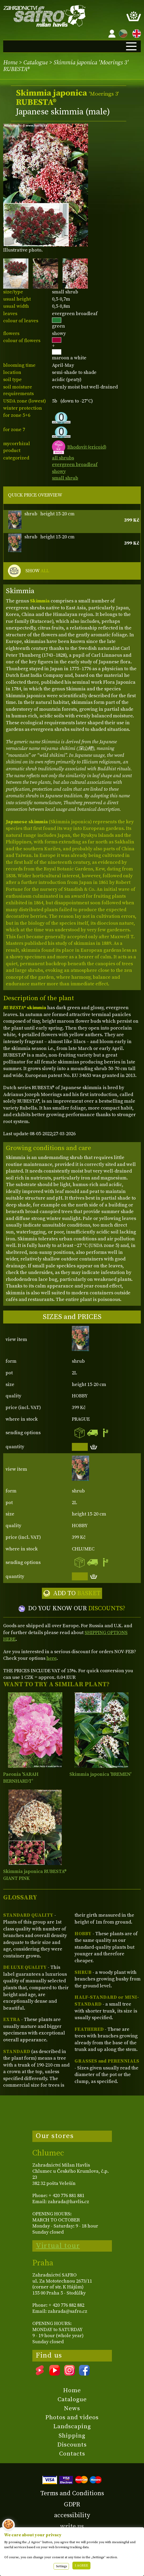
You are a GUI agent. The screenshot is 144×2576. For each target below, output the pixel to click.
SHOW (37, 570)
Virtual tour (58, 2245)
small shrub (65, 478)
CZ (122, 33)
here (51, 1658)
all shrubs (63, 458)
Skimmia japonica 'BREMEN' (100, 1774)
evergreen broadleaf (75, 465)
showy (59, 471)
